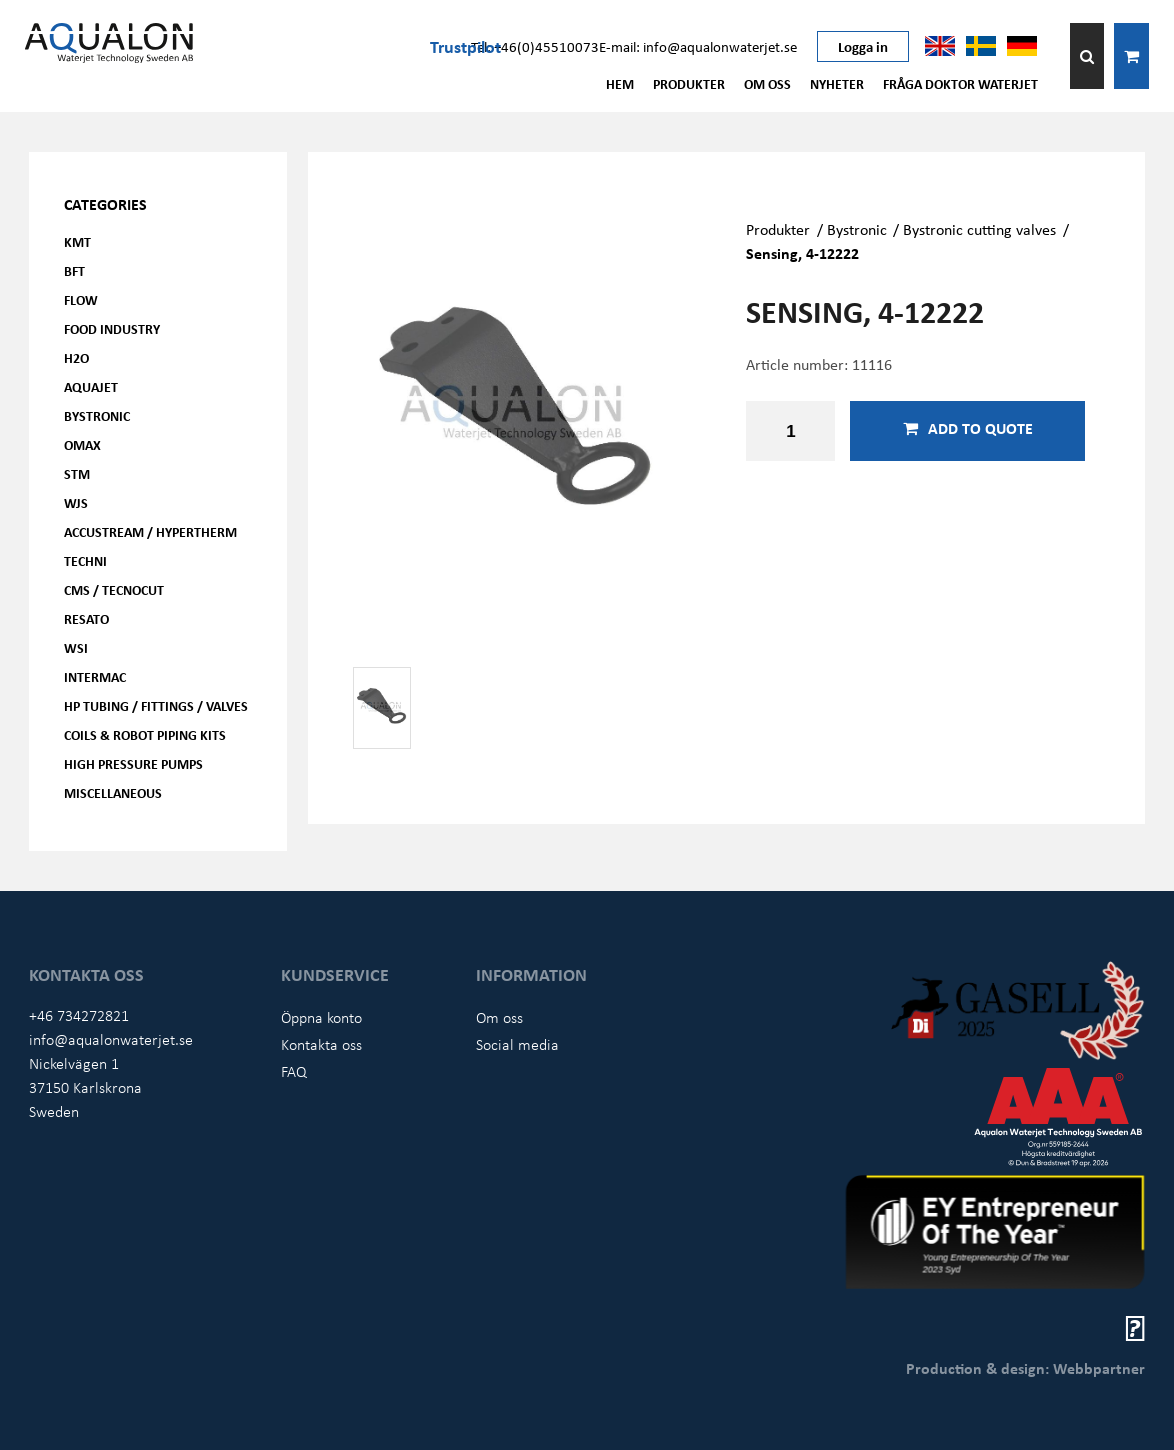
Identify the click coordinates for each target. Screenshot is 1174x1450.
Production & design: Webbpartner (1025, 1368)
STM (77, 473)
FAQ (294, 1071)
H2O (76, 357)
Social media (517, 1044)
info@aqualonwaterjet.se (111, 1039)
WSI (76, 647)
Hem (620, 83)
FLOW (81, 299)
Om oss (767, 83)
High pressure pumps (133, 763)
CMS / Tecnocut (114, 589)
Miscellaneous (113, 792)
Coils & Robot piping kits (145, 734)
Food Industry (112, 328)
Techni (85, 560)
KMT (77, 241)
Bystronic (97, 415)
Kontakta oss (321, 1044)
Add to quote (968, 428)
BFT (74, 270)
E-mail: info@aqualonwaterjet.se (698, 46)
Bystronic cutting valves (979, 229)
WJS (76, 502)
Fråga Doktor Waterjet (960, 83)
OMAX (82, 444)
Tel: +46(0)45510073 (535, 46)
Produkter (689, 83)
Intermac (95, 676)
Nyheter (837, 83)
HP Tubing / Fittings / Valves (156, 705)
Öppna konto (321, 1017)
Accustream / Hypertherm (150, 531)
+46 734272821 (79, 1015)
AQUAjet (91, 386)
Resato (86, 618)
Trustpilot (465, 46)
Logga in (863, 46)
